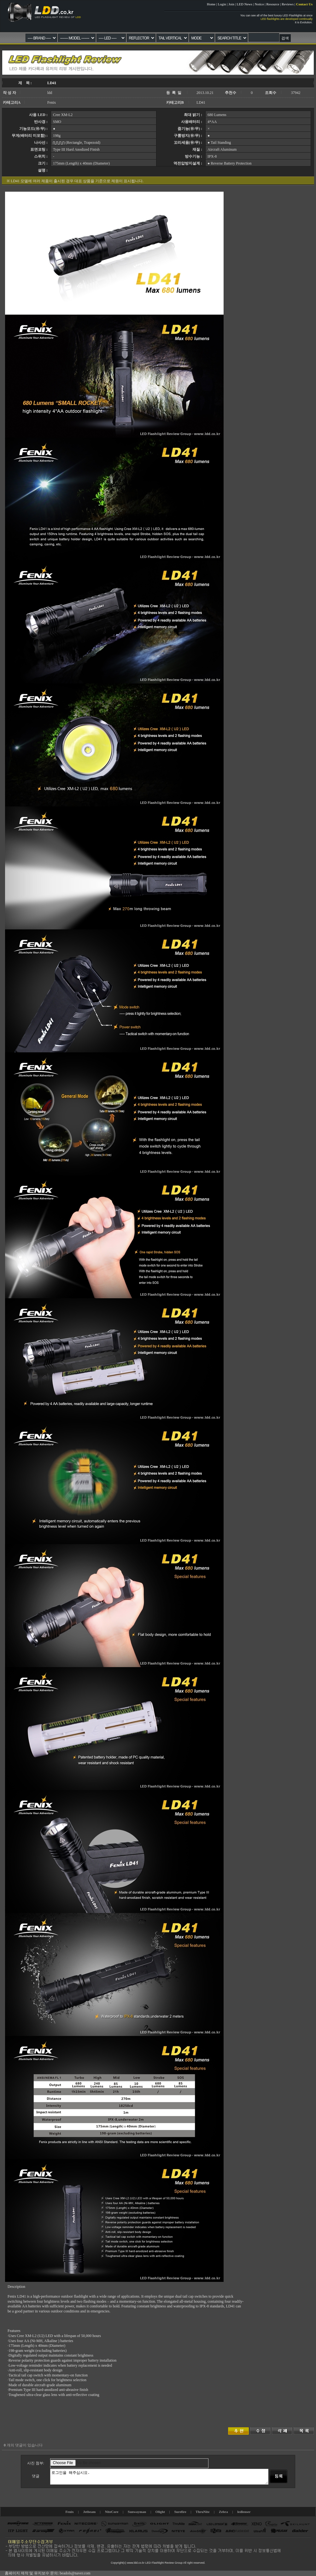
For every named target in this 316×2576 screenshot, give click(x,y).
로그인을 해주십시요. (159, 2477)
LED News (244, 4)
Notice (259, 4)
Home (211, 4)
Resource (272, 4)
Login (222, 4)
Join (231, 4)
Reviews (288, 4)
